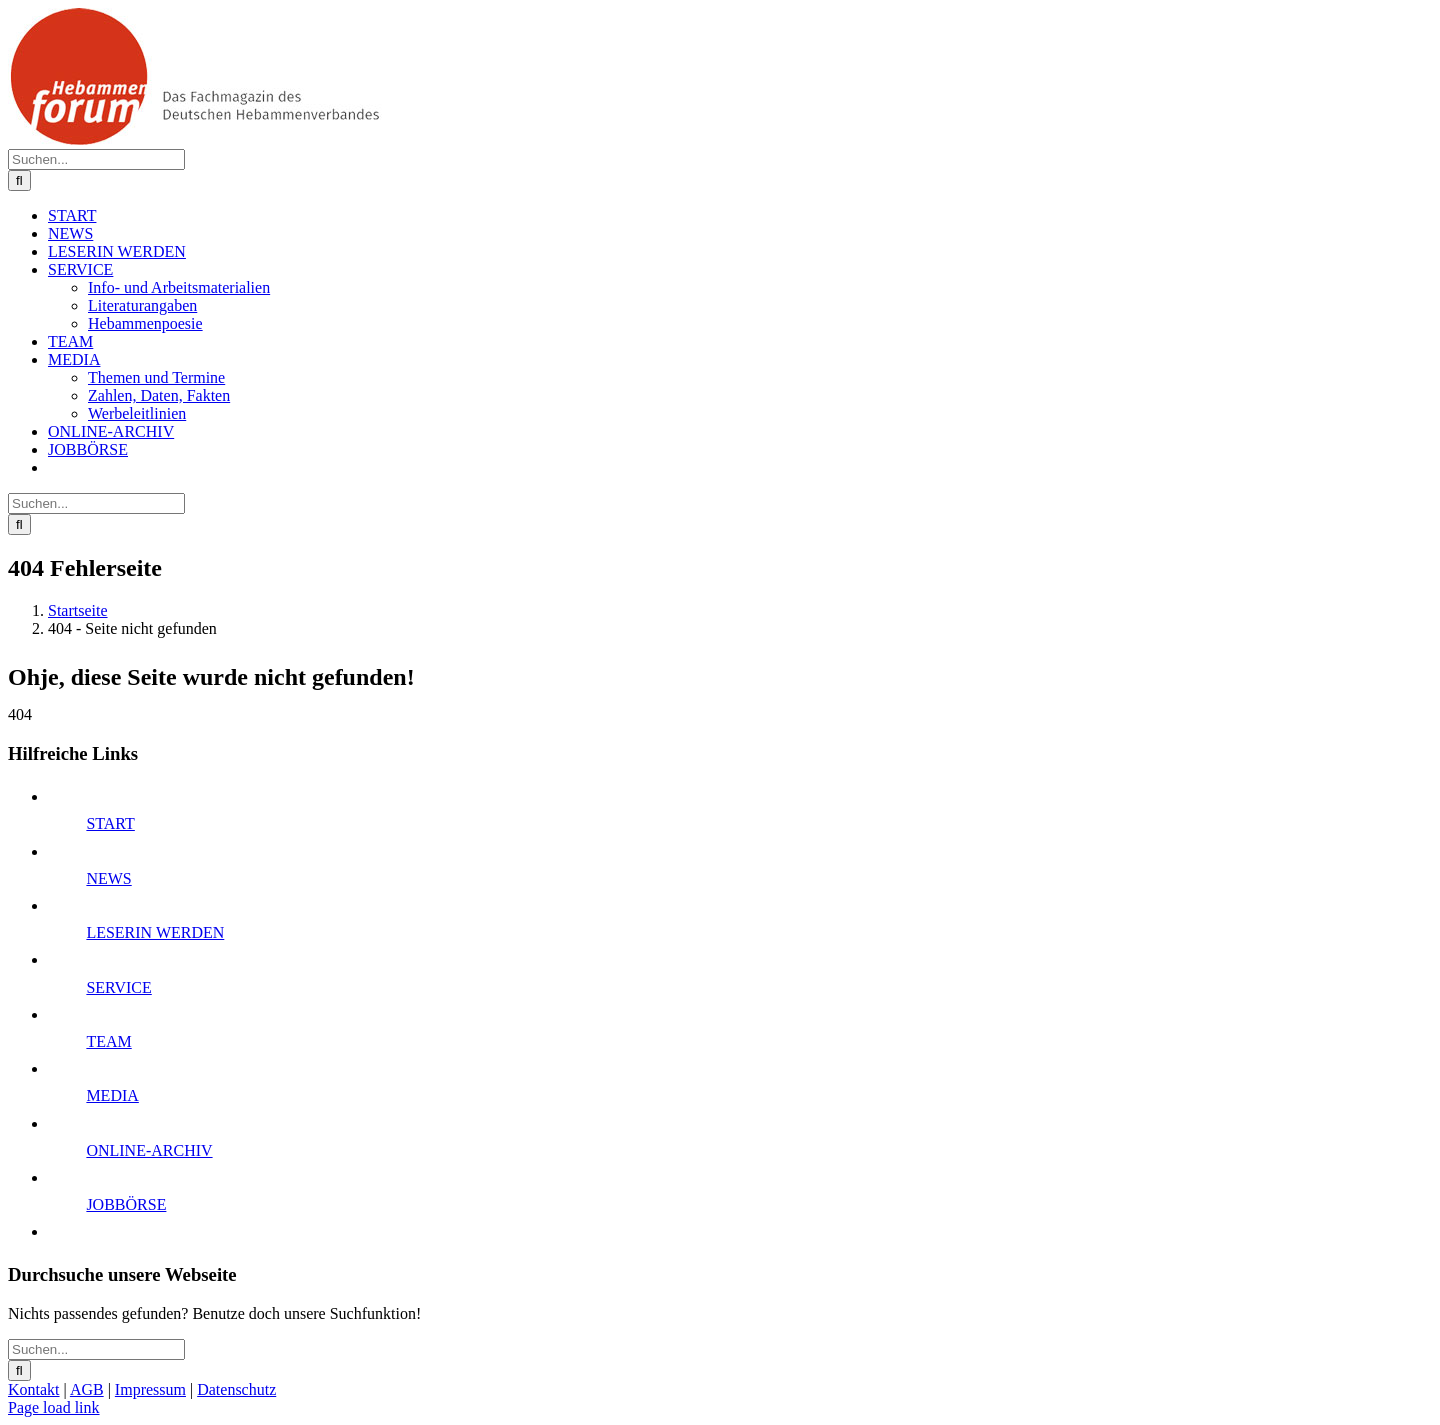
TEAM (108, 1041)
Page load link (54, 1407)
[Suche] (19, 180)
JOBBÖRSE (126, 1204)
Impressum (150, 1389)
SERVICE (118, 987)
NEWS (108, 878)
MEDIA (112, 1095)
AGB (87, 1389)
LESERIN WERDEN (155, 932)
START (110, 823)
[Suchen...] (96, 159)
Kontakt (34, 1389)
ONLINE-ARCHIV (149, 1150)
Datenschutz (236, 1389)
